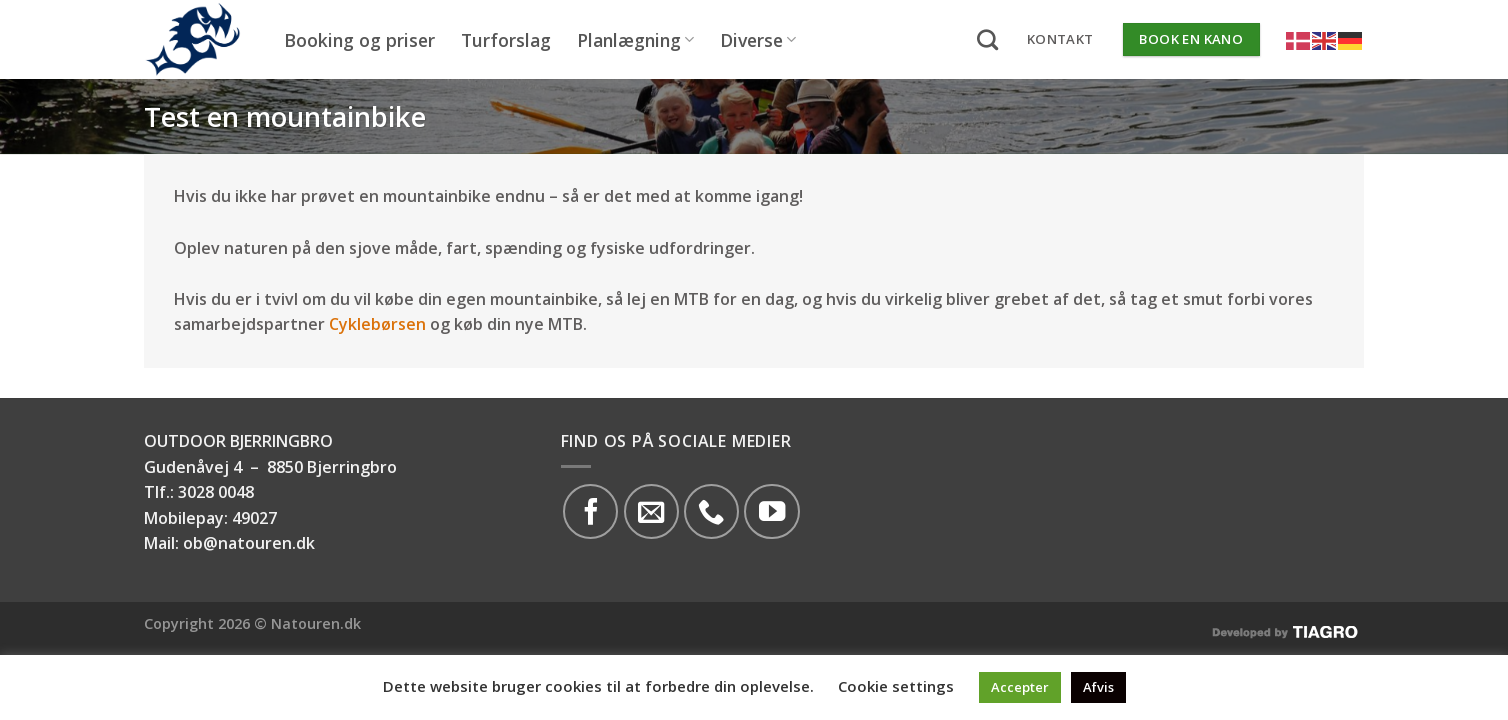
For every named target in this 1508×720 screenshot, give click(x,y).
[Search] (987, 39)
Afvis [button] (1098, 687)
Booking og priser (359, 40)
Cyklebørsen (377, 324)
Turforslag (506, 40)
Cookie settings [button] (896, 686)
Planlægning (635, 40)
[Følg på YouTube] (771, 511)
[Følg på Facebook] (590, 511)
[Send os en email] (651, 511)
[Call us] (711, 511)
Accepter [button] (1020, 687)
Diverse (758, 40)
